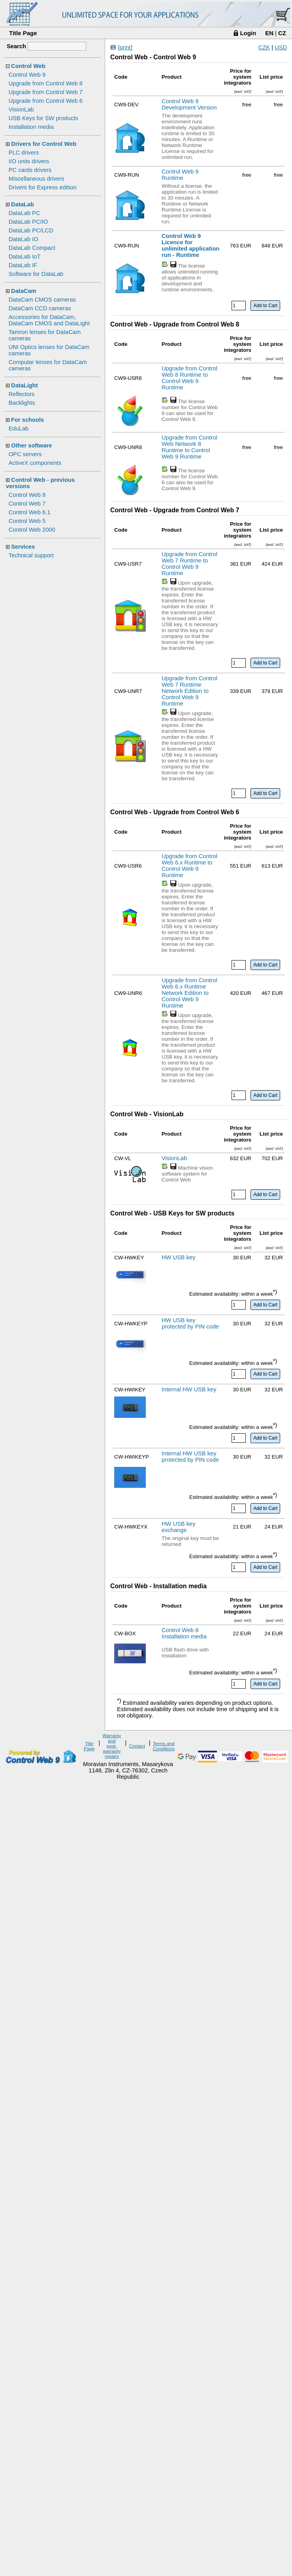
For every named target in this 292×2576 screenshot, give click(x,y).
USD (281, 47)
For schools (27, 420)
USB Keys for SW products (43, 118)
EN (269, 33)
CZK (264, 47)
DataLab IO (23, 239)
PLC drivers (24, 152)
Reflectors (22, 394)
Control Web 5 (27, 521)
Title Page (23, 33)
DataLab (22, 204)
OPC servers (25, 454)
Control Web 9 (27, 75)
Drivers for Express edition (43, 187)
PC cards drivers (30, 170)
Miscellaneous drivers (36, 179)
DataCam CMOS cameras (42, 299)
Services (23, 547)
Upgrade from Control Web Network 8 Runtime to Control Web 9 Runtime (189, 447)
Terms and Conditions (164, 1746)
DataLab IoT (25, 256)
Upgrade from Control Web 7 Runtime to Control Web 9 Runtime (189, 563)
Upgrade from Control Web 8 (46, 83)
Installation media (31, 127)
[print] (125, 47)
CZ (282, 33)
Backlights (22, 403)
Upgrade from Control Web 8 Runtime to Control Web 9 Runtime (189, 378)
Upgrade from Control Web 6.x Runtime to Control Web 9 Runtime (189, 865)
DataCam (23, 291)
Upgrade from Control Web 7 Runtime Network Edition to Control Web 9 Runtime (189, 691)
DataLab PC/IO (28, 222)
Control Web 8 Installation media (184, 1633)
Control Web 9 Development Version (189, 104)
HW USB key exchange (179, 1527)
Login (248, 33)
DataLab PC (24, 213)
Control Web (28, 66)
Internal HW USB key (189, 1389)
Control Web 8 (27, 495)
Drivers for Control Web (43, 144)
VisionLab (21, 109)
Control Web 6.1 (30, 512)
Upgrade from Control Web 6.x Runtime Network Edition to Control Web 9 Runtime (189, 993)
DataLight (24, 385)
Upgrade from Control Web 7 (46, 92)
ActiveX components (35, 463)
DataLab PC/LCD (31, 230)
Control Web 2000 (32, 530)
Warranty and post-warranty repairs (111, 1746)
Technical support (31, 555)
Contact (137, 1745)
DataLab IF (23, 265)
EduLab (19, 428)
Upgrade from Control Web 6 (46, 101)
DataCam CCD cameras (40, 308)
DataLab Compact (32, 248)
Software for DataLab (36, 274)
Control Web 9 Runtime (180, 174)
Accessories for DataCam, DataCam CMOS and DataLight (49, 320)
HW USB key (179, 1257)
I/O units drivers (29, 161)
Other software (31, 445)
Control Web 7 (27, 503)
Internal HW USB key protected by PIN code (190, 1456)
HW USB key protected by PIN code (190, 1323)
